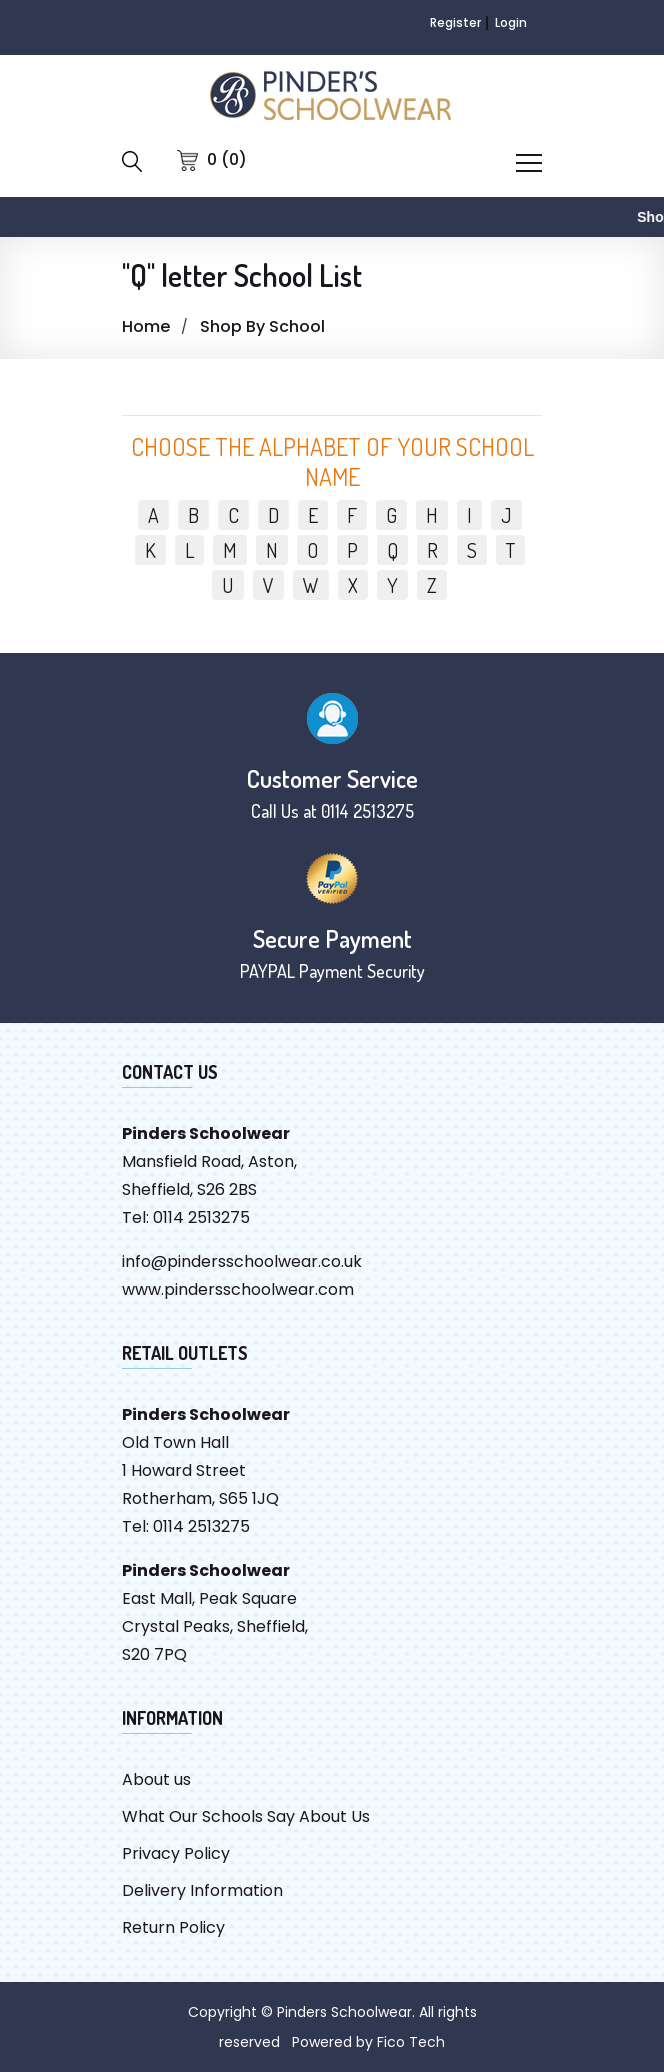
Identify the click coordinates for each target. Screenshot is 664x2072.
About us (156, 1779)
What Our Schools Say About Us (246, 1816)
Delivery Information (202, 1890)
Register (455, 22)
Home (146, 326)
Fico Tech (411, 2042)
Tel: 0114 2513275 (186, 1217)
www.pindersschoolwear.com (238, 1289)
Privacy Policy (176, 1853)
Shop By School (262, 326)
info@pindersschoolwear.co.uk (242, 1261)
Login (511, 22)
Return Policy (173, 1927)
